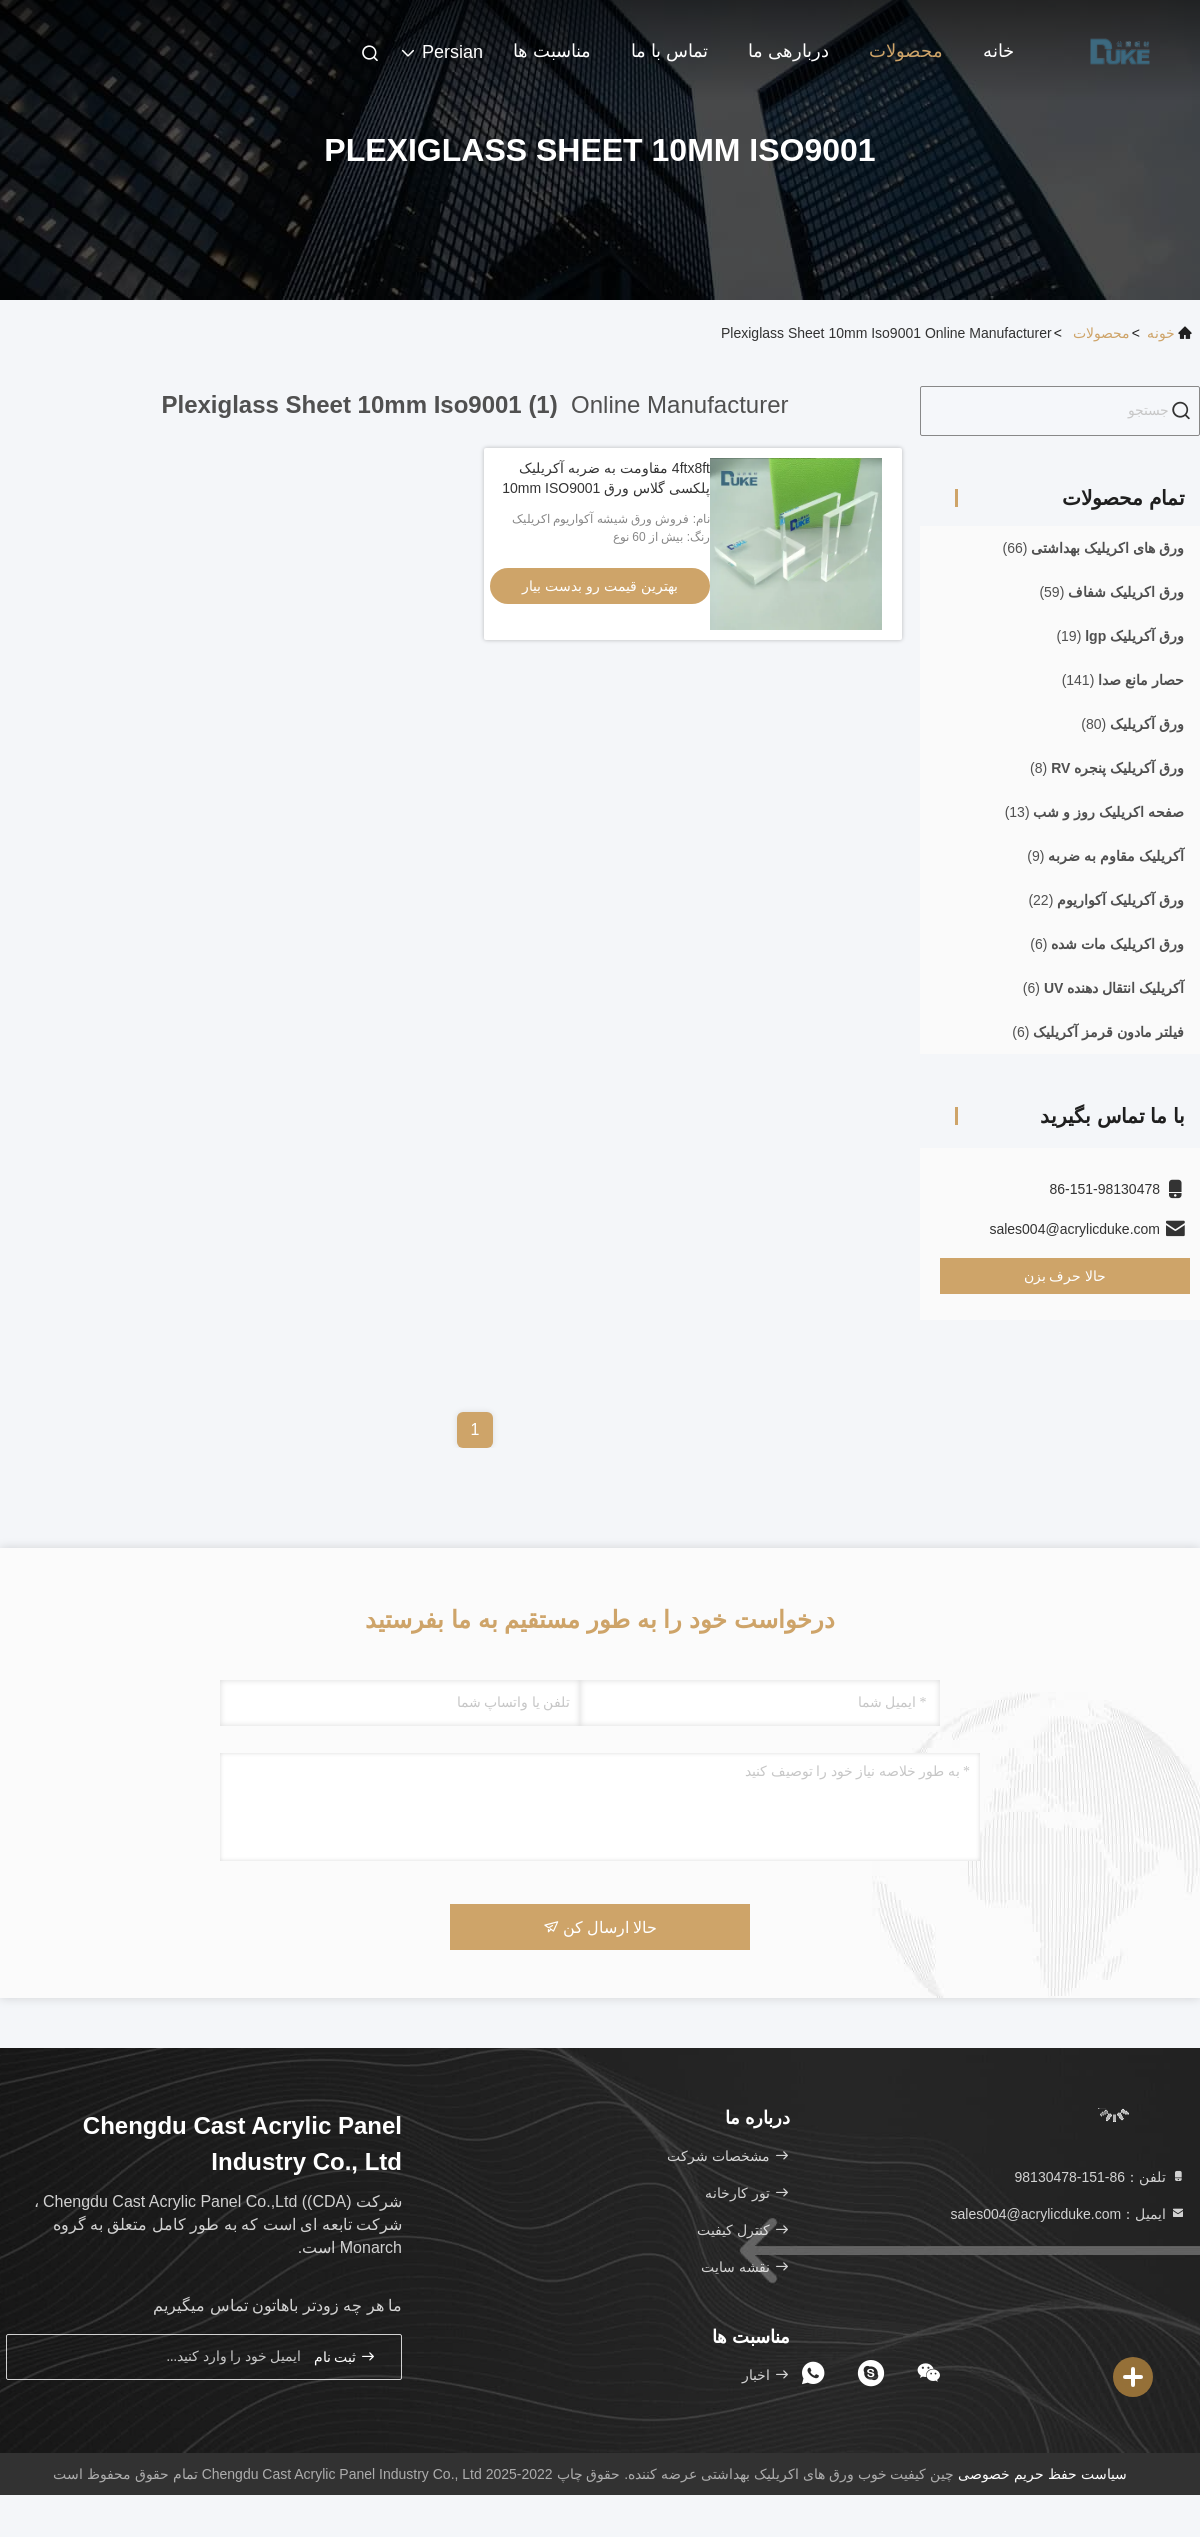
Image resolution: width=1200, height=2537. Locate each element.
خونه (1161, 333)
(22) (1106, 900)
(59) (1111, 592)
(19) (1120, 636)
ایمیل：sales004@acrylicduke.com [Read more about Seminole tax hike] (1068, 2214)
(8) (1107, 768)
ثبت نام (345, 2356)
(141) (1123, 680)
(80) (1132, 724)
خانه (998, 51)
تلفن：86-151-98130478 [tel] (1100, 2177)
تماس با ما (669, 51)
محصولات (906, 51)
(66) (1093, 548)
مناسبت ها (552, 51)
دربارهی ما (788, 51)
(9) (1105, 856)
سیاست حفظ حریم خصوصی (1042, 2474)
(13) (1094, 812)
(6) (1107, 944)
